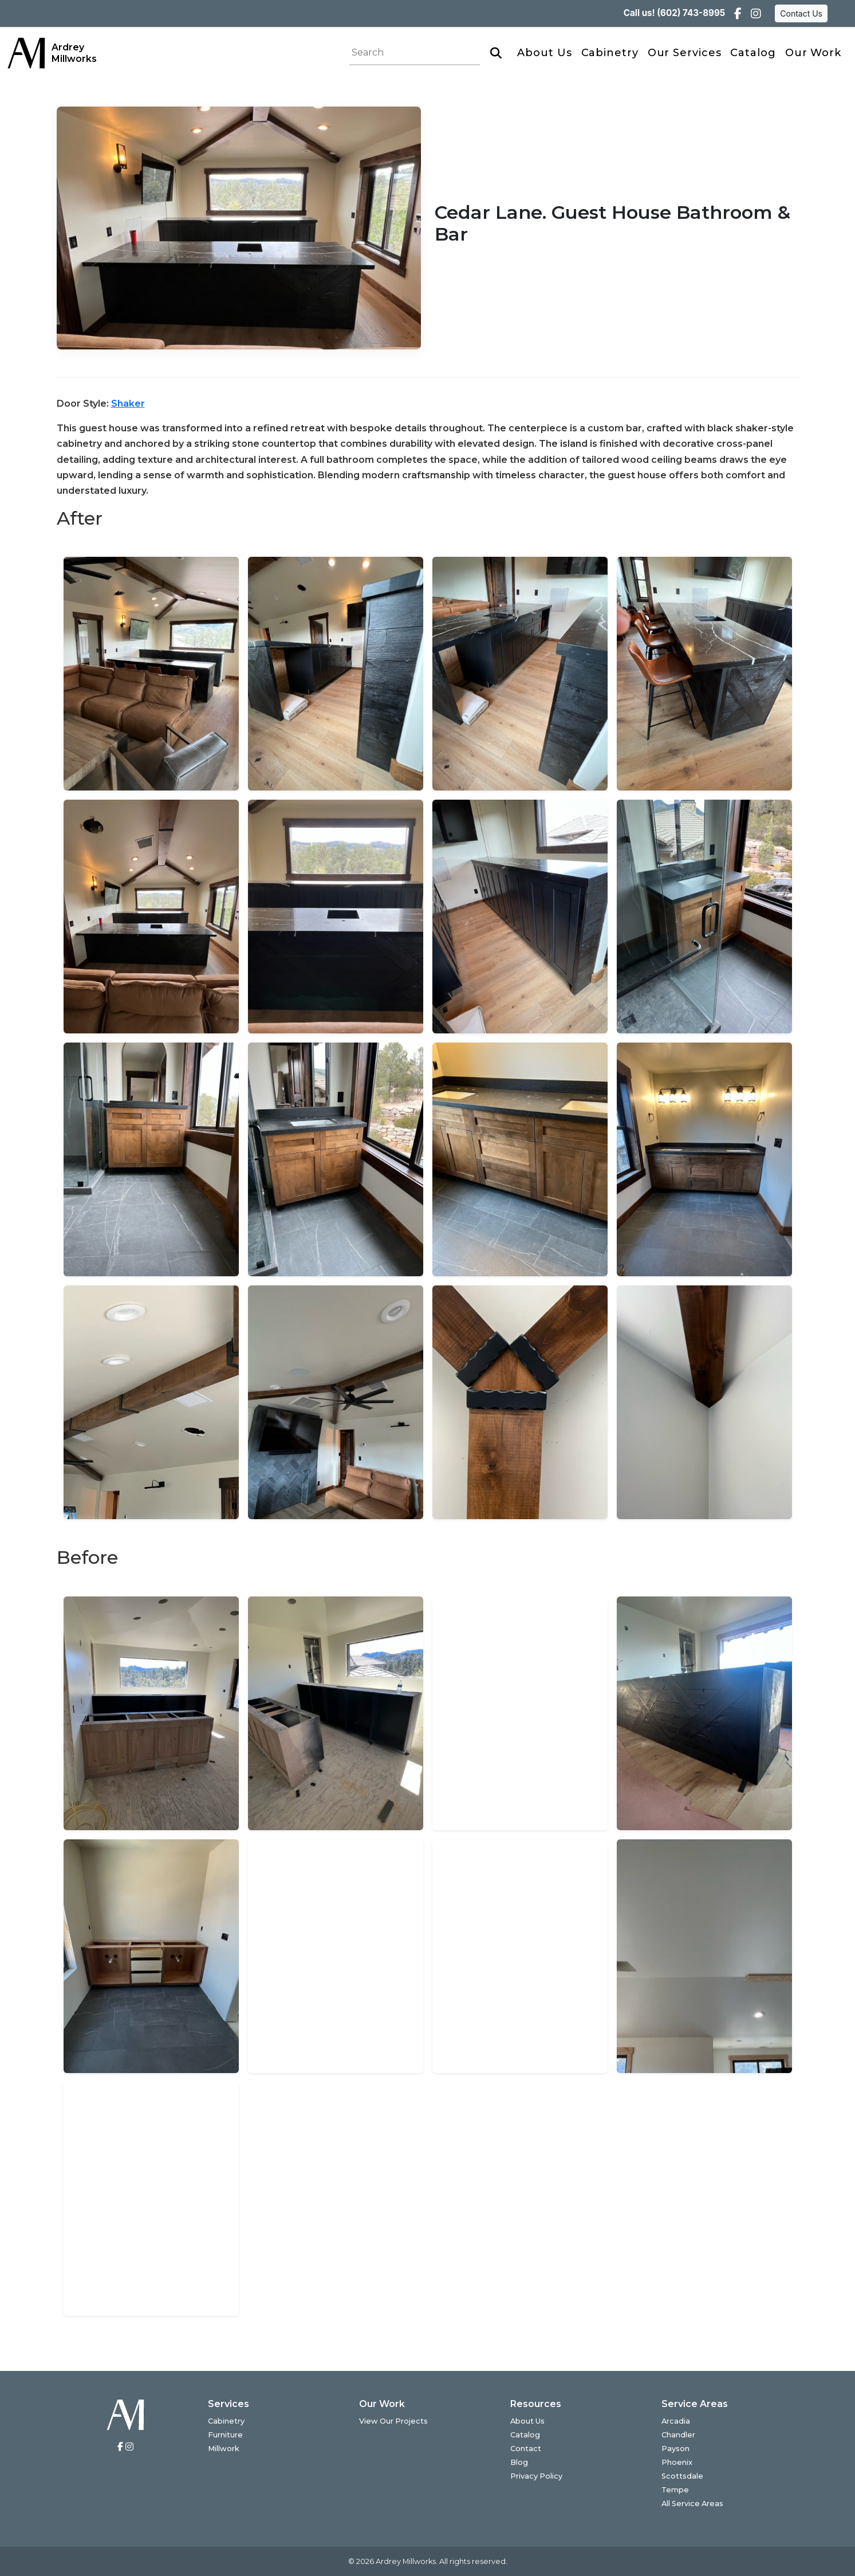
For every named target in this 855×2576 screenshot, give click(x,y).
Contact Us (801, 13)
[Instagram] (756, 13)
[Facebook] (738, 13)
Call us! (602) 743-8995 (674, 12)
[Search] (496, 53)
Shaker (128, 403)
